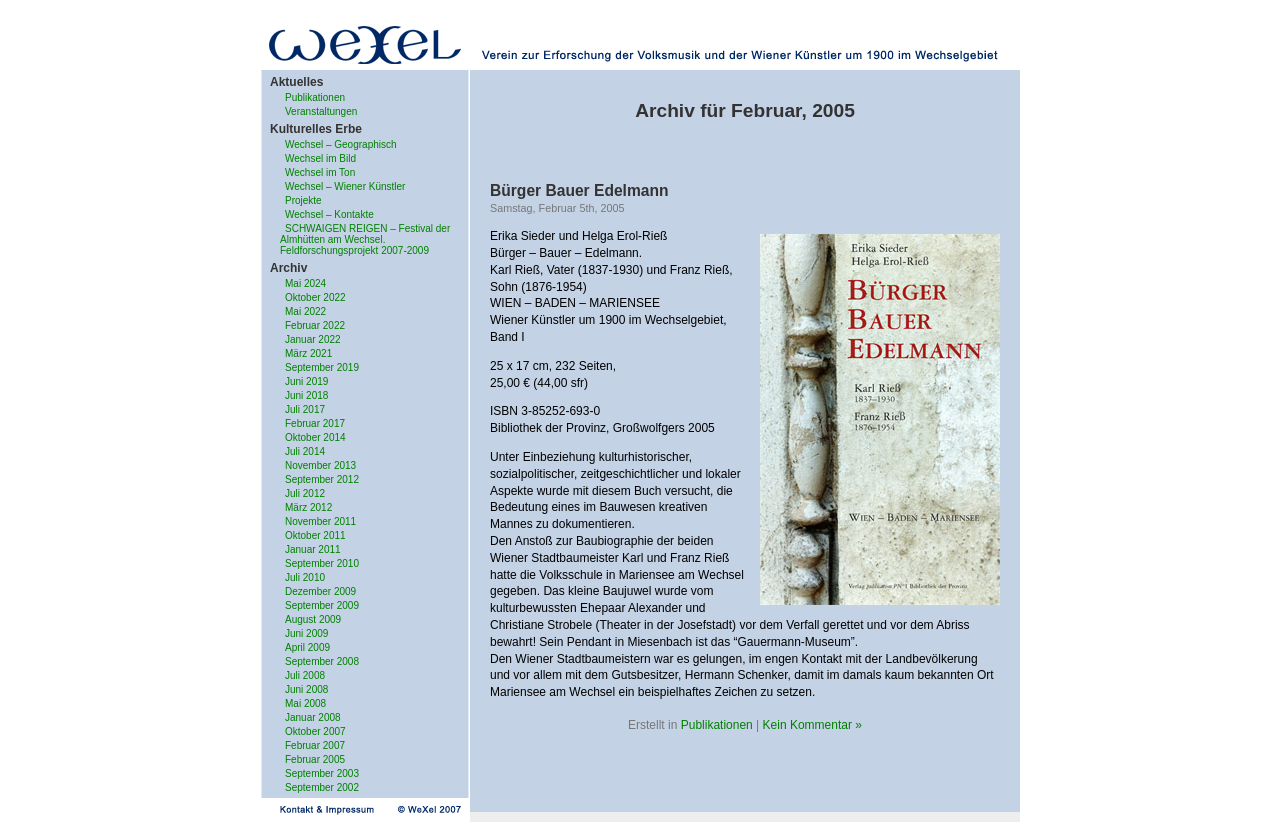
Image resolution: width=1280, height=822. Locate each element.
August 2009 (313, 619)
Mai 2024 (305, 283)
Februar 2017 (315, 423)
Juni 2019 (306, 381)
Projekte (303, 200)
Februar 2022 (315, 325)
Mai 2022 (305, 311)
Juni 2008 (306, 689)
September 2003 (322, 773)
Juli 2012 (305, 493)
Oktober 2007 (315, 731)
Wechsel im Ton (320, 172)
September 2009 (322, 605)
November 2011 (320, 521)
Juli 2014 (305, 451)
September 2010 (322, 563)
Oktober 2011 (315, 535)
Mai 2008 (305, 703)
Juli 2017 (305, 409)
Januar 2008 (313, 717)
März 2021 (308, 353)
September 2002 (322, 787)
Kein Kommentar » (812, 725)
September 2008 (322, 661)
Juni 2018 (306, 395)
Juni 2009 (306, 633)
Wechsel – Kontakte (329, 214)
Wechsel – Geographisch (341, 144)
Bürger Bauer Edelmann (579, 190)
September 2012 (322, 479)
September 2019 (322, 367)
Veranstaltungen (321, 111)
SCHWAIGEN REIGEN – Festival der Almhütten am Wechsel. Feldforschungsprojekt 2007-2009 (365, 239)
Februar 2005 (315, 759)
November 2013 (320, 465)
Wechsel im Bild (320, 158)
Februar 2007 (315, 745)
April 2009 (307, 647)
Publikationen (315, 97)
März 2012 (308, 507)
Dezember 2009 (320, 591)
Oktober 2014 (315, 437)
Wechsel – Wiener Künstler (345, 186)
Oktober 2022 (315, 297)
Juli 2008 (305, 675)
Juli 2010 (305, 577)
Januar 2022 (313, 339)
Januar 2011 (313, 549)
